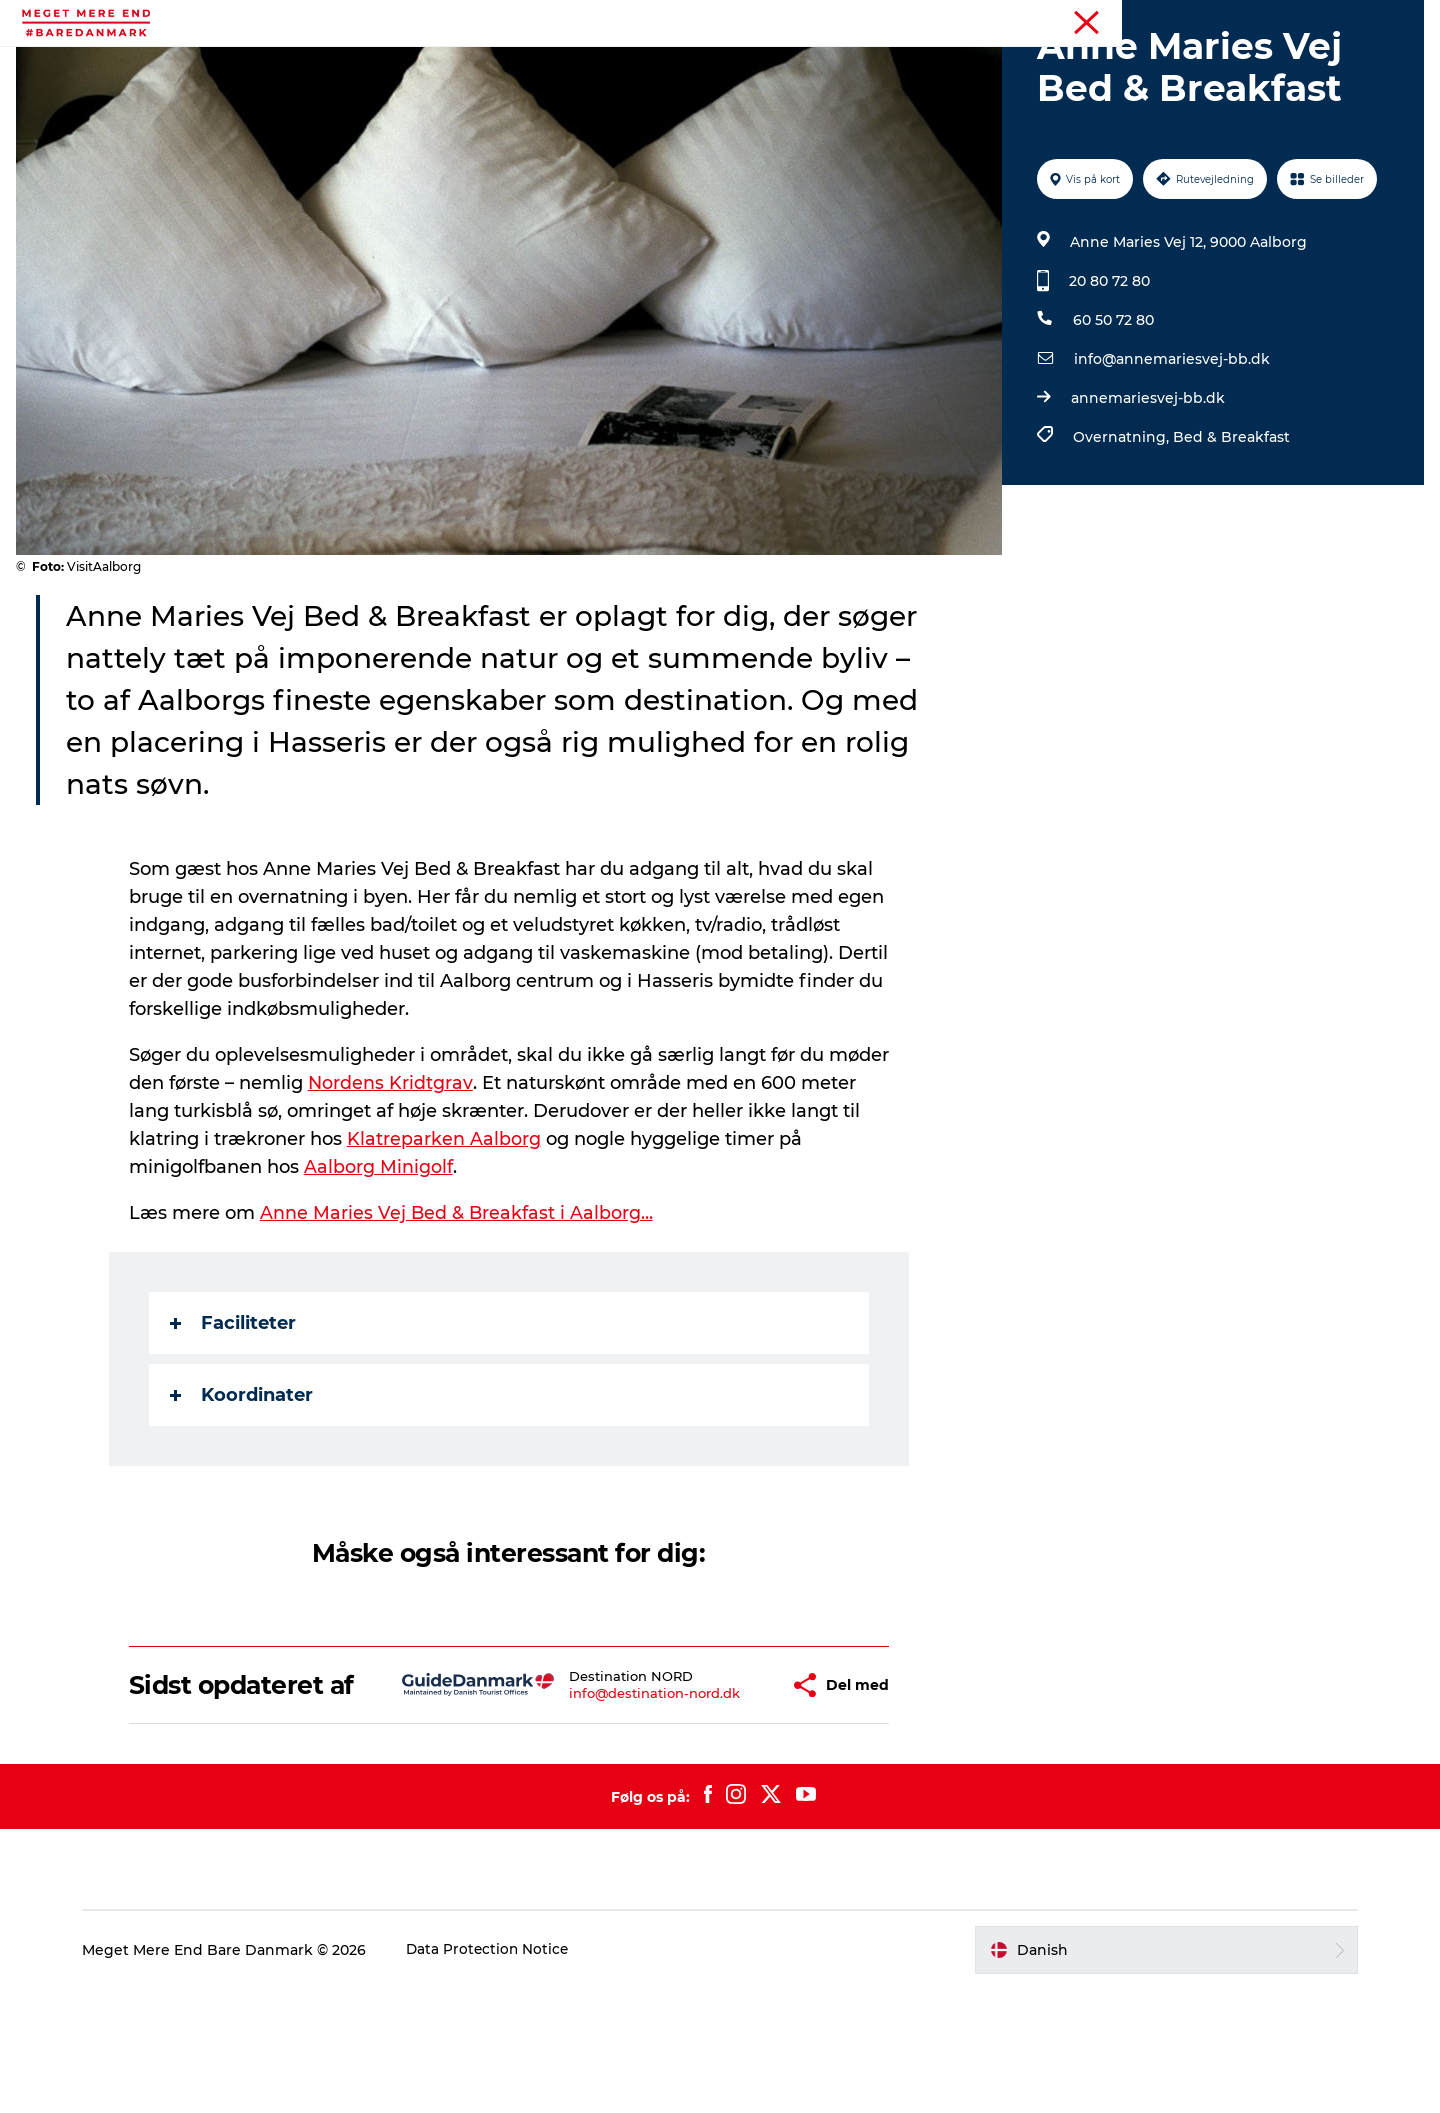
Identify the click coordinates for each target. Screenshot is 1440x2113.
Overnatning (919, 64)
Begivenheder (529, 64)
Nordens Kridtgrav (391, 1178)
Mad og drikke (788, 64)
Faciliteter (234, 1418)
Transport (1034, 64)
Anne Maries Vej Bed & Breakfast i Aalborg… (458, 1308)
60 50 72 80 (1111, 415)
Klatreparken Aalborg (445, 1234)
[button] (722, 1795)
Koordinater (242, 1490)
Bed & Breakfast (1229, 532)
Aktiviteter (408, 64)
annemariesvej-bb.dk (1146, 493)
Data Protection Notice (507, 2074)
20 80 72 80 (1107, 376)
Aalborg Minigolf (379, 1262)
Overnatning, (1121, 532)
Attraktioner (658, 64)
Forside (1398, 19)
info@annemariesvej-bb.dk (1170, 454)
